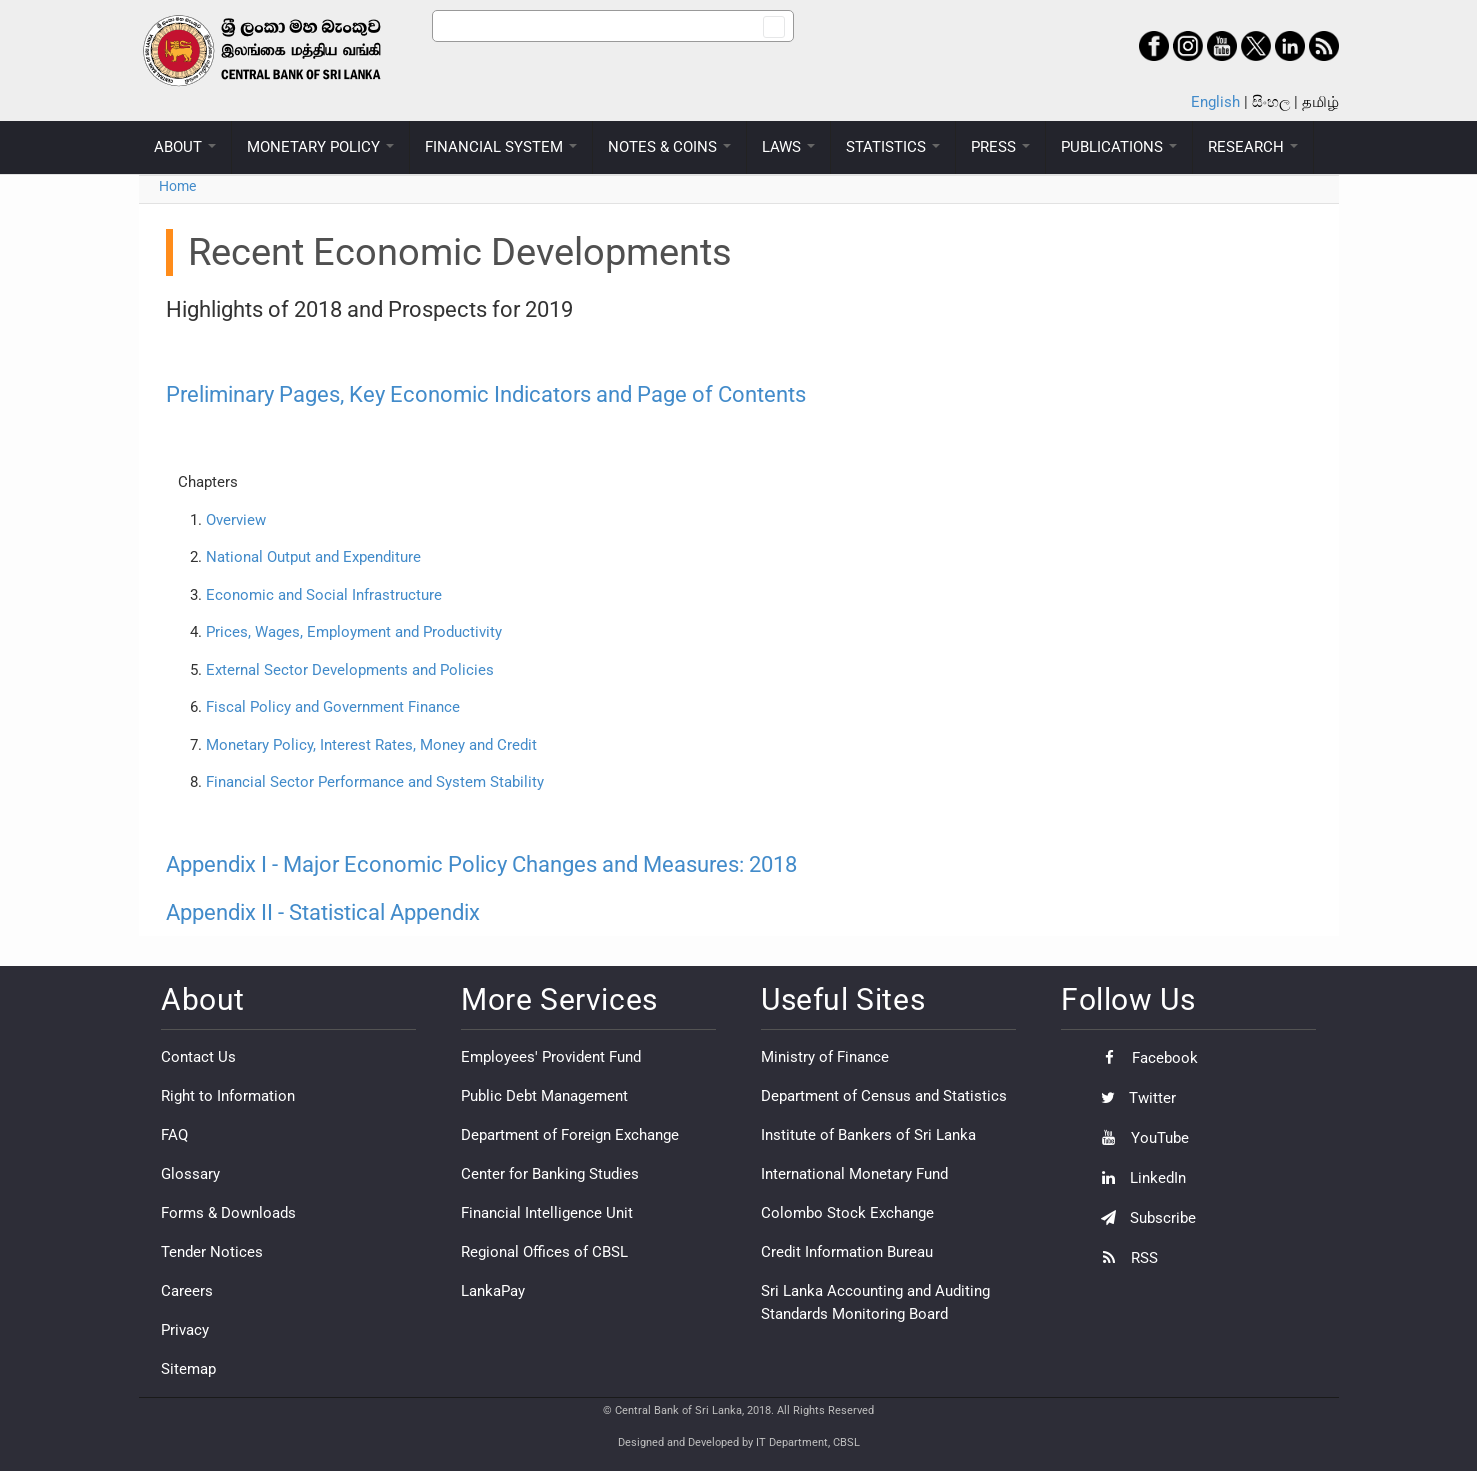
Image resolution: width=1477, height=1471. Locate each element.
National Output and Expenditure (313, 557)
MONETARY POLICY (320, 147)
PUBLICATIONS (1119, 147)
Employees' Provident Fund (551, 1057)
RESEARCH (1253, 147)
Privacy (185, 1330)
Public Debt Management (544, 1096)
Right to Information (228, 1096)
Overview (236, 520)
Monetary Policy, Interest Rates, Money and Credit (371, 745)
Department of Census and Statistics (884, 1096)
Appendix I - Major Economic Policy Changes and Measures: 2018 (481, 864)
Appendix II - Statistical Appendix (323, 912)
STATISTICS (893, 147)
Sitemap (188, 1369)
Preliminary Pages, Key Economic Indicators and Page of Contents (486, 394)
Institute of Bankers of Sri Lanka (868, 1135)
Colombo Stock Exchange (847, 1213)
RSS (1124, 1258)
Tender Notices (212, 1252)
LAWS (788, 147)
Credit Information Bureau (847, 1252)
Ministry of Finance (825, 1057)
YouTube (1140, 1138)
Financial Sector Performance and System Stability (375, 782)
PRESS (1000, 147)
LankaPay (493, 1291)
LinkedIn (1138, 1178)
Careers (187, 1291)
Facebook (1144, 1058)
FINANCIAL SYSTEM (501, 147)
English (1215, 102)
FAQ (174, 1135)
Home (177, 186)
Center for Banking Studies (550, 1174)
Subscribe (1143, 1218)
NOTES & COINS (669, 147)
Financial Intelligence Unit (547, 1213)
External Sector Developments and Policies (348, 670)
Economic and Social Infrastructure (324, 595)
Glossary (190, 1174)
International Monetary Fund (854, 1174)
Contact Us (198, 1057)
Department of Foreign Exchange (570, 1135)
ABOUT (185, 147)
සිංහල (1271, 102)
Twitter (1133, 1098)
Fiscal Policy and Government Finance (333, 707)
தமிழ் (1320, 102)
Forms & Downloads (228, 1213)
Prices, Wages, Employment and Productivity (354, 632)
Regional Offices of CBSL (544, 1252)
